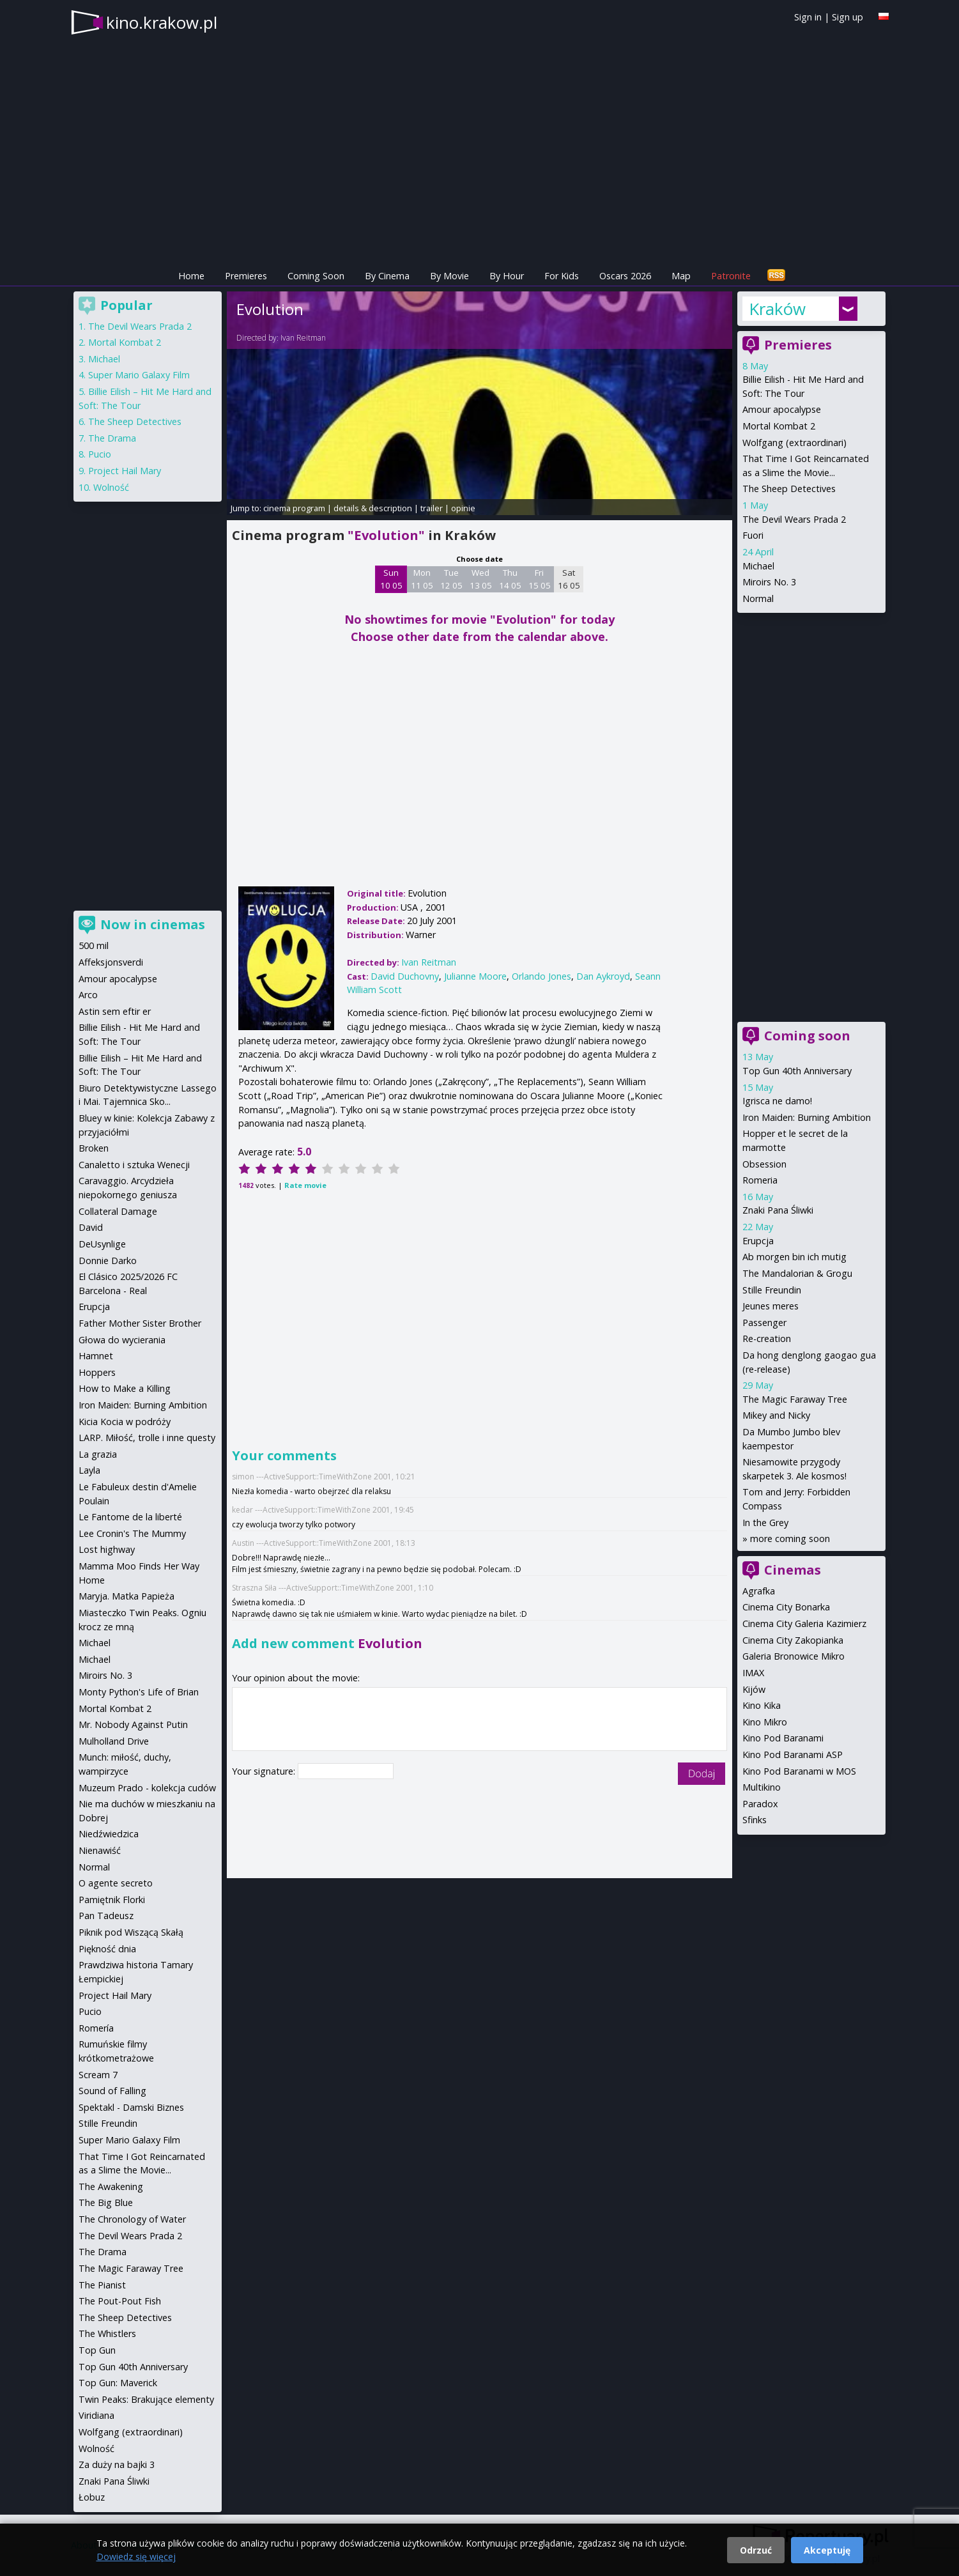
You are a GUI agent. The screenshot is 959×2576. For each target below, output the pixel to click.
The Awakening (111, 2186)
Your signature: (265, 1771)
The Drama (112, 438)
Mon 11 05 (422, 579)
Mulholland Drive (114, 1741)
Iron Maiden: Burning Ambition (806, 1117)
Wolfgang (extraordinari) (794, 442)
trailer (431, 508)
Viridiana (96, 2415)
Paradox (760, 1804)
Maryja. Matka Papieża (126, 1596)
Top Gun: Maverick (118, 2383)
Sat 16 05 (569, 579)
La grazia (98, 1454)
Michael (758, 566)
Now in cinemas (152, 924)
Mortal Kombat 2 (778, 426)
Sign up (847, 17)
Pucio (99, 454)
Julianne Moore (475, 976)
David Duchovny (405, 976)
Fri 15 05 (539, 579)
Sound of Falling (112, 2091)
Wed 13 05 (481, 579)
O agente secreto (116, 1883)
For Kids (561, 276)
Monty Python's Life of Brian (139, 1692)
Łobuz (92, 2497)
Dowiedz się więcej (136, 2556)
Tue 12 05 (451, 579)
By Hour (506, 276)
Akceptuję (827, 2550)
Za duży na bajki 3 (117, 2464)
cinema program (294, 508)
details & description (373, 508)
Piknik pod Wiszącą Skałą (131, 1932)
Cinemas (792, 1569)
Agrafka (758, 1591)
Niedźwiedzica (109, 1834)
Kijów (753, 1689)
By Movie (449, 276)
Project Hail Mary (124, 471)
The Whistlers (107, 2333)
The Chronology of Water (132, 2219)
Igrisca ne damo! (777, 1101)
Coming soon (807, 1035)
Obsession (764, 1164)
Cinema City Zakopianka (792, 1640)
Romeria (760, 1180)
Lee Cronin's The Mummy (132, 1533)
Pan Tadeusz (106, 1915)
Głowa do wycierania (122, 1340)
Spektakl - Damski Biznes (131, 2107)
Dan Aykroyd (603, 976)
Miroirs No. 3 (769, 582)
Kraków (777, 308)
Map (681, 276)
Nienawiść (100, 1850)
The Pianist (102, 2285)
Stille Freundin (771, 1290)
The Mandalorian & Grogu (797, 1273)
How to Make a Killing (125, 1388)
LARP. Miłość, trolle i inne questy (147, 1437)
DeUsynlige (102, 1244)
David (91, 1227)
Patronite (731, 276)
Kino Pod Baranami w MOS (799, 1771)
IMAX (753, 1673)
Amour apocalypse (781, 409)
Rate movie (305, 1185)
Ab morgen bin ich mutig (794, 1257)
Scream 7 (98, 2075)
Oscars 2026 (625, 276)
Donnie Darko (108, 1260)
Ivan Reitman (303, 337)
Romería (96, 2028)
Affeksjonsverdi (111, 962)
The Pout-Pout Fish (120, 2301)
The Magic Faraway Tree (794, 1399)
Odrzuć (756, 2550)
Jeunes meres (770, 1306)
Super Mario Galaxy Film (139, 375)
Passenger (764, 1322)
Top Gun (97, 2350)
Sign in (808, 17)
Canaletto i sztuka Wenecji (134, 1165)
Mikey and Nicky (776, 1415)
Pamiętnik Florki (112, 1899)
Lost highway (107, 1549)
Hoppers (97, 1372)
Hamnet (96, 1356)
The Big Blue (106, 2202)
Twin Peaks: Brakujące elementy (146, 2399)
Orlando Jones (541, 976)
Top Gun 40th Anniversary (797, 1071)
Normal (758, 598)
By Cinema (387, 276)
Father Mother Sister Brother (140, 1323)
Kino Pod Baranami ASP (792, 1754)
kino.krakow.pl (161, 22)
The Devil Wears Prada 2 (794, 519)
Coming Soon (316, 276)
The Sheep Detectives (789, 488)
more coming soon (790, 1538)
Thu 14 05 (510, 579)
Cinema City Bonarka (786, 1607)
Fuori (752, 535)
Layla (89, 1470)
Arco (88, 995)
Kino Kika (761, 1705)
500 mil (94, 945)
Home (191, 276)
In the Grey (765, 1522)
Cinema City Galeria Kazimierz (804, 1623)
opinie (463, 508)
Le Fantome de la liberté (130, 1517)
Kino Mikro (764, 1722)
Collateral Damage (118, 1211)
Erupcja (758, 1241)
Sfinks (754, 1820)
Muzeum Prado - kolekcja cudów (147, 1788)
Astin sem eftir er (115, 1011)
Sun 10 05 (391, 579)
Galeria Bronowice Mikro (793, 1656)
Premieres (246, 276)
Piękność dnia (107, 1949)
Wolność (111, 487)
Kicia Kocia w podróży (125, 1421)
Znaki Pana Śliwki (777, 1210)
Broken (94, 1148)
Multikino (761, 1787)
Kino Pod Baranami (783, 1738)
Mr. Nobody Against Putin (133, 1724)
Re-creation (766, 1338)
